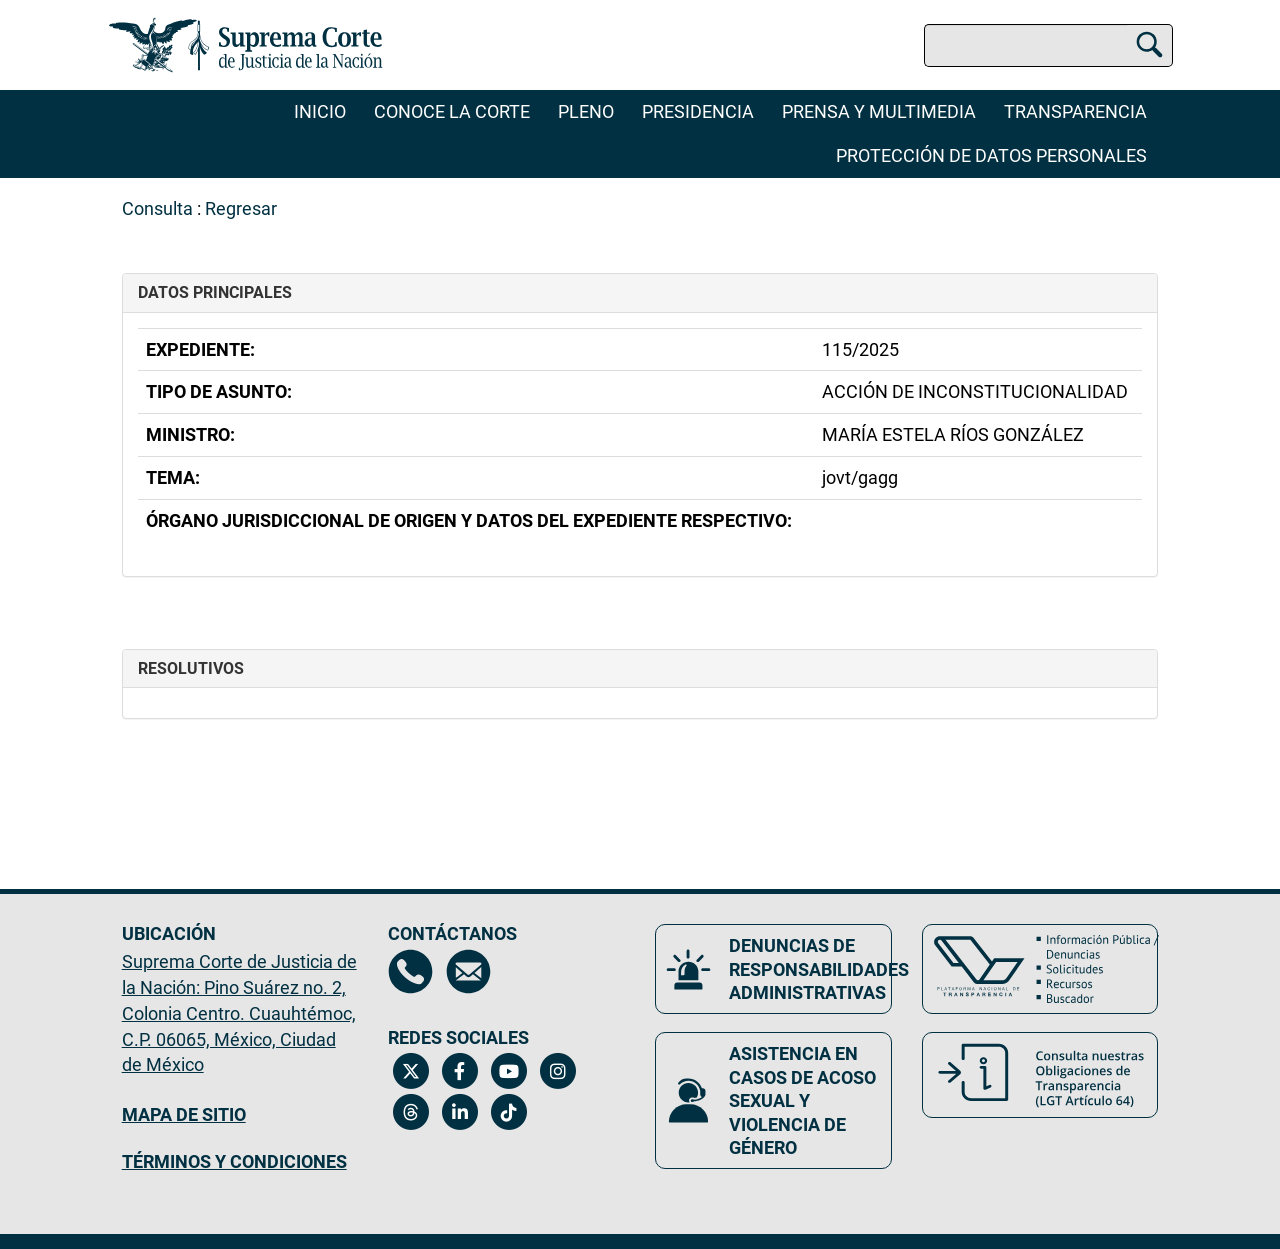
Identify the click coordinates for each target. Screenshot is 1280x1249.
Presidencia (698, 111)
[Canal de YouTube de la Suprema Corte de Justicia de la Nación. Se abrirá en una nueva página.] (508, 1071)
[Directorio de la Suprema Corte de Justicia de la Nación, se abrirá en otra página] (410, 971)
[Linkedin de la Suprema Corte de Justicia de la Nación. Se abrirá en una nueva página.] (459, 1112)
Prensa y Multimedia (879, 111)
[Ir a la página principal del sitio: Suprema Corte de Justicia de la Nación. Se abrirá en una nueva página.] (246, 45)
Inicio (320, 111)
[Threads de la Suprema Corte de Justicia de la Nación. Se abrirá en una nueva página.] (410, 1112)
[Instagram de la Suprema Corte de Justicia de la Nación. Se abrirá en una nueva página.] (557, 1071)
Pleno (586, 111)
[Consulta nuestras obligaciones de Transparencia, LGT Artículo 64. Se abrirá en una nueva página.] (1040, 1075)
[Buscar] (1149, 42)
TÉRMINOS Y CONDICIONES (234, 1161)
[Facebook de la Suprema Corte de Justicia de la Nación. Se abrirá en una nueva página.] (459, 1071)
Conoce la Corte (452, 111)
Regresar (241, 208)
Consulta (157, 208)
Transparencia (1075, 111)
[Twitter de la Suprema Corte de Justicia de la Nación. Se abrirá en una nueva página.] (410, 1071)
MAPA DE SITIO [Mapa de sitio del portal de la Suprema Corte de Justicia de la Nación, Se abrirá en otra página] (184, 1114)
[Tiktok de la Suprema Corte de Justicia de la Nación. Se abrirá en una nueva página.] (508, 1112)
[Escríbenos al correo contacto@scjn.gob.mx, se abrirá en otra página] (468, 971)
